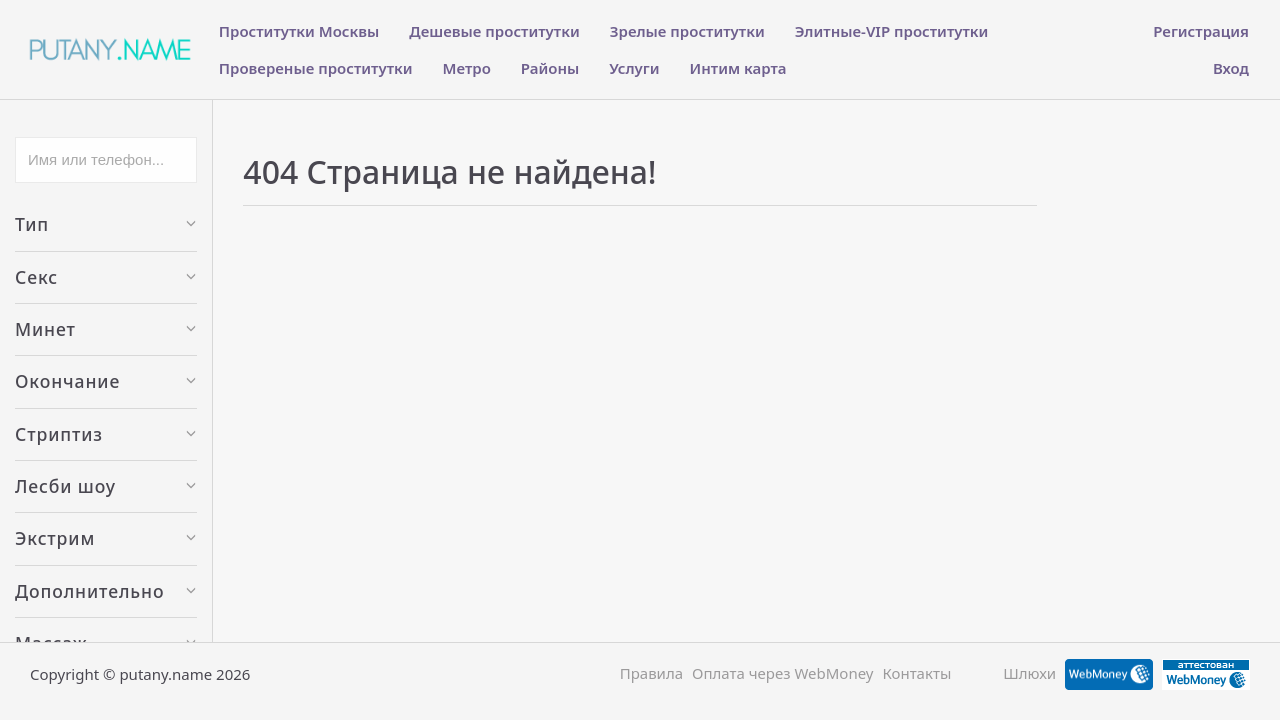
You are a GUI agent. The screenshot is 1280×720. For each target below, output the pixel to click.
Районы (550, 68)
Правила (651, 673)
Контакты (916, 673)
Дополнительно (106, 591)
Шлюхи (1029, 673)
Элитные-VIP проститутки (892, 31)
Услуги (634, 68)
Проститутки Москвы (299, 31)
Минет (106, 329)
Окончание (106, 381)
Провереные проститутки (316, 68)
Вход (1231, 68)
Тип (106, 224)
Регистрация (1201, 31)
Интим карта (738, 68)
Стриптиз (106, 434)
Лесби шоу (106, 486)
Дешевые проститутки (494, 31)
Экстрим (106, 538)
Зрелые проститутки (687, 31)
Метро (467, 68)
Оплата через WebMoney (783, 673)
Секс (106, 277)
